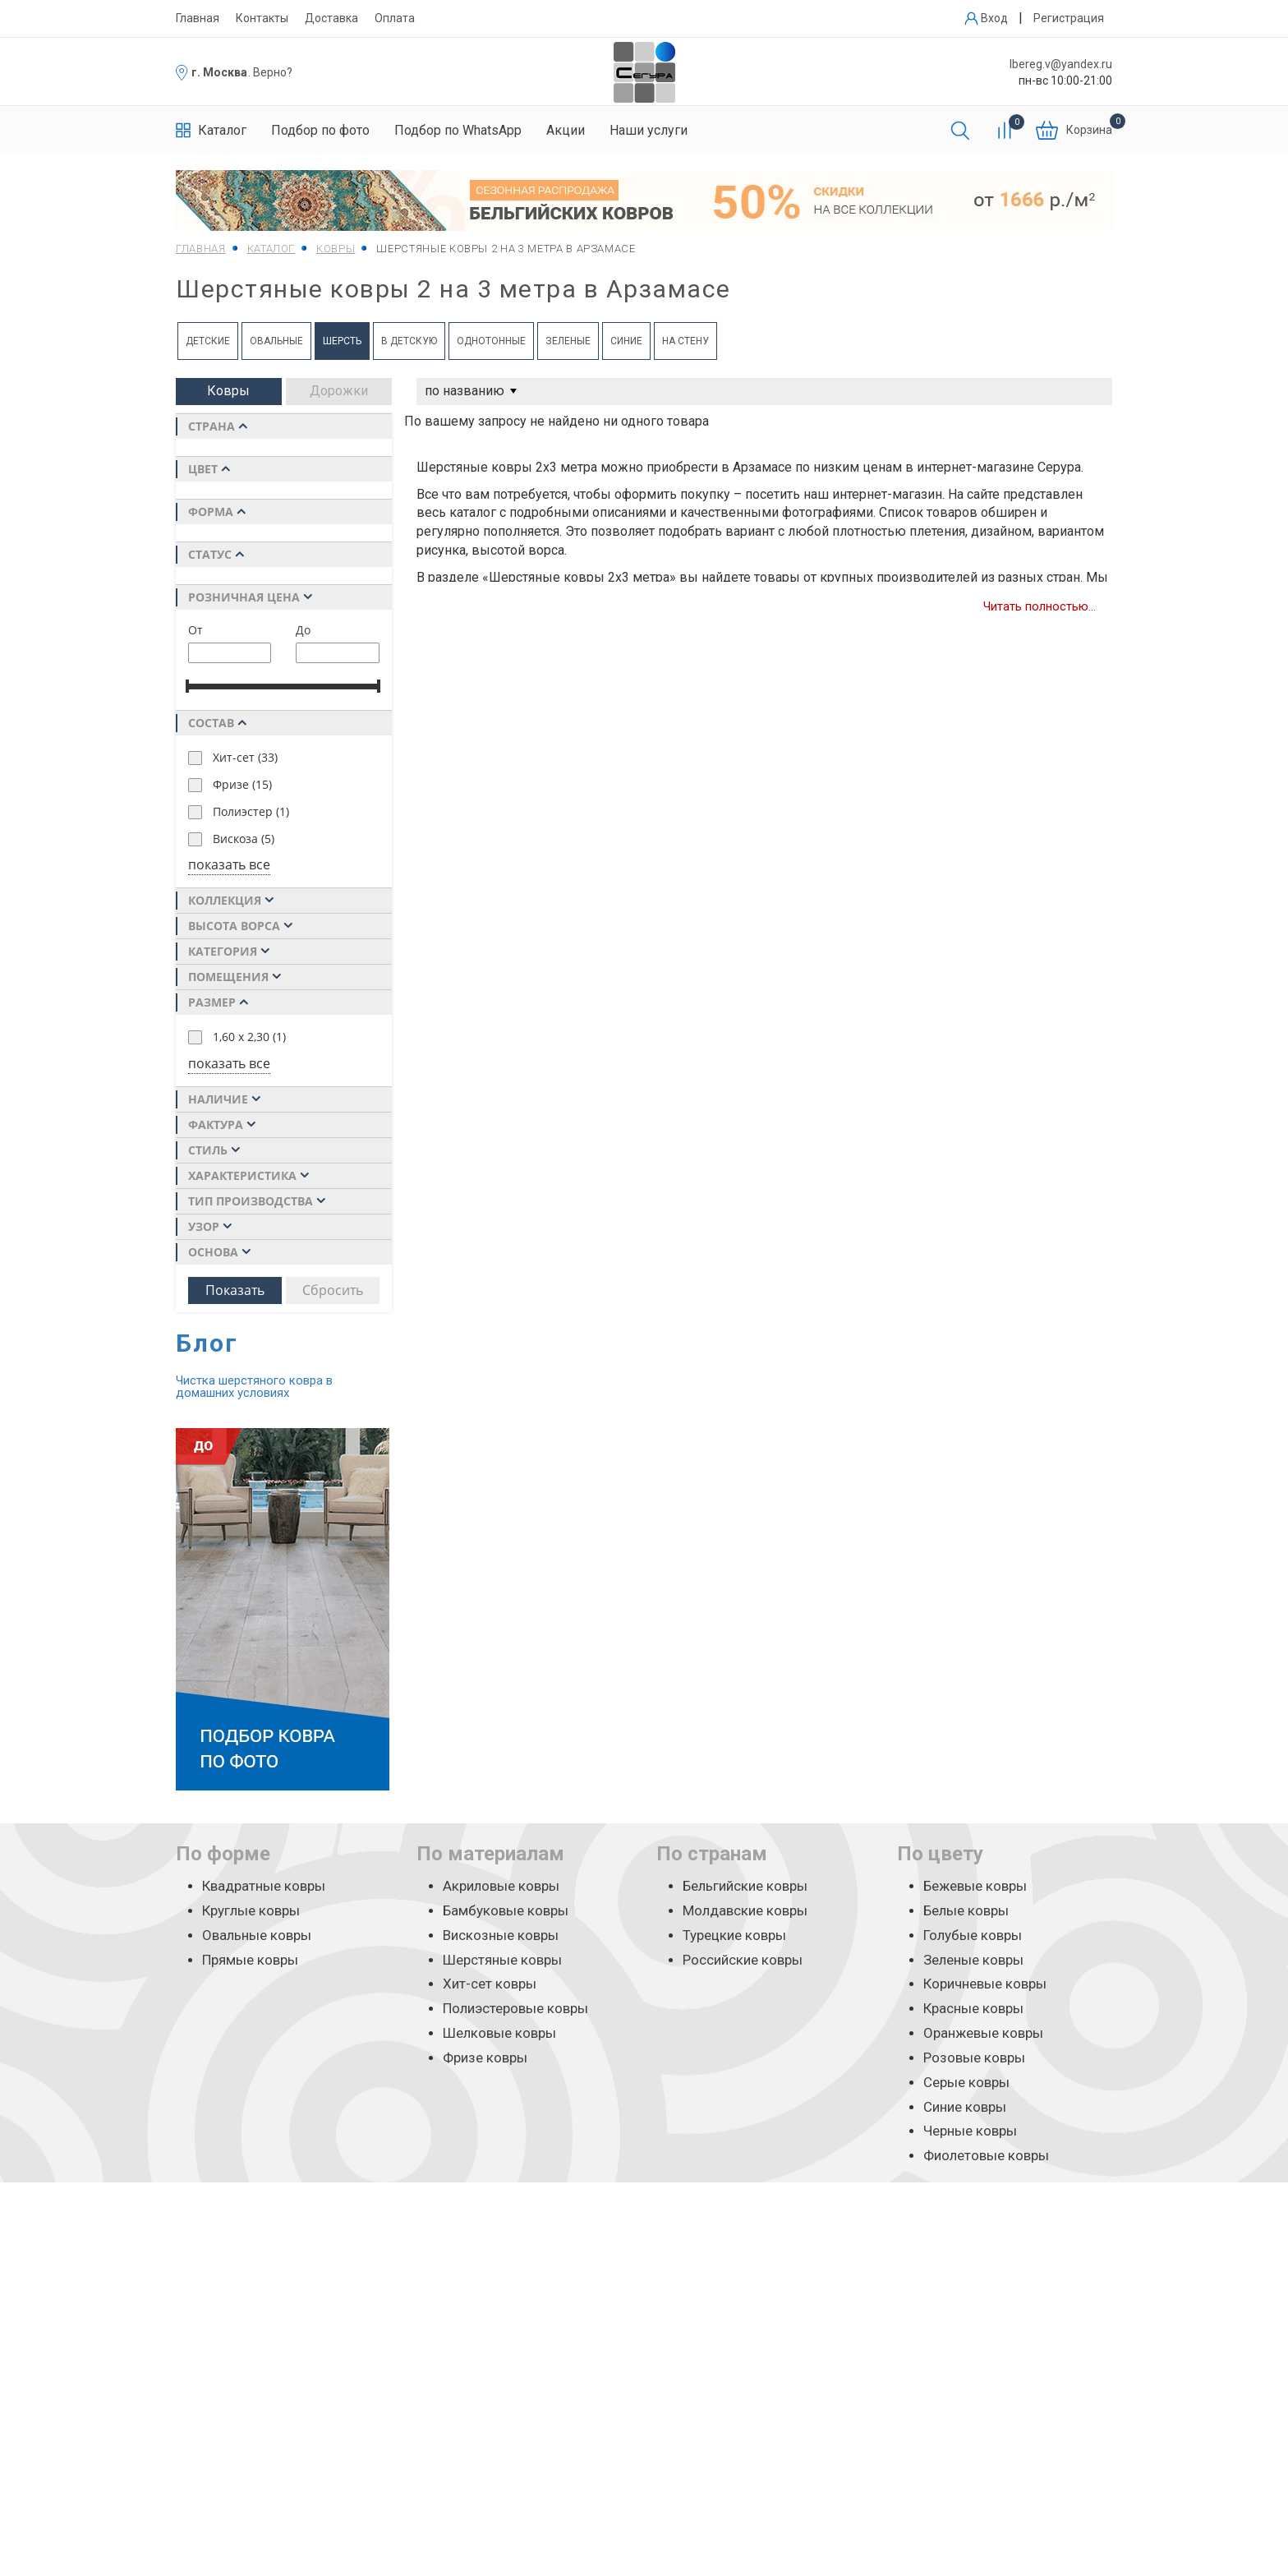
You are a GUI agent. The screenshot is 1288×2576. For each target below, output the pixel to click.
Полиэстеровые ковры (515, 2008)
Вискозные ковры (501, 1935)
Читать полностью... (1039, 606)
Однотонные (491, 341)
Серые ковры (966, 2082)
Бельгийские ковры (745, 1886)
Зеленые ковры (973, 1960)
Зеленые (568, 341)
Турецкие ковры (734, 1935)
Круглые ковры (251, 1910)
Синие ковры (964, 2107)
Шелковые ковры (499, 2033)
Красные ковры (973, 2008)
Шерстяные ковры (502, 1960)
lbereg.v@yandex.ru (1061, 64)
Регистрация (1068, 18)
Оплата (395, 18)
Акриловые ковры (501, 1886)
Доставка (331, 18)
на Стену (685, 341)
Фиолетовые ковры (986, 2155)
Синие (626, 341)
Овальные (276, 341)
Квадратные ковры (263, 1886)
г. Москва (219, 72)
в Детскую (409, 341)
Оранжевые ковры (983, 2033)
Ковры (228, 391)
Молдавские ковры (745, 1910)
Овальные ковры (256, 1935)
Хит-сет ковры (489, 1983)
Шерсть (342, 341)
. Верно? (270, 72)
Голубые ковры (972, 1935)
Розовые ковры (974, 2057)
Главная (197, 18)
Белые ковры (966, 1910)
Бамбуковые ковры (505, 1910)
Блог (207, 1343)
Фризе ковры (485, 2057)
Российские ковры (743, 1960)
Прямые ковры (250, 1960)
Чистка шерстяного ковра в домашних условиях (254, 1386)
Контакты (262, 18)
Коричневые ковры (984, 1983)
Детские (208, 341)
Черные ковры (970, 2130)
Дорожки (339, 391)
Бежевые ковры (975, 1886)
